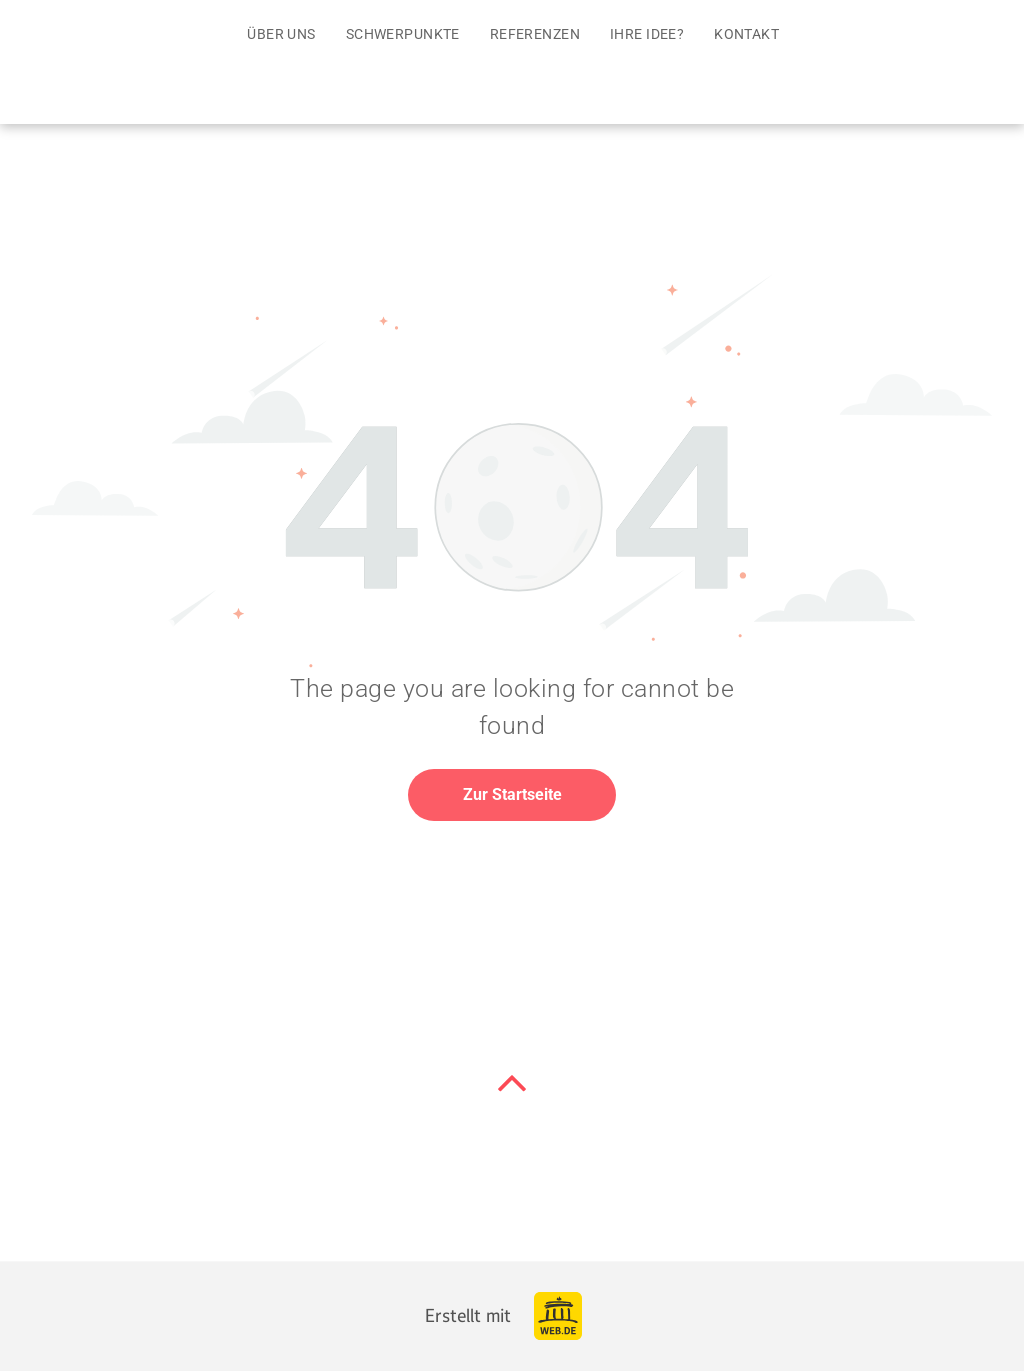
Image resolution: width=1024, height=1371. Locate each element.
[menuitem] (281, 34)
